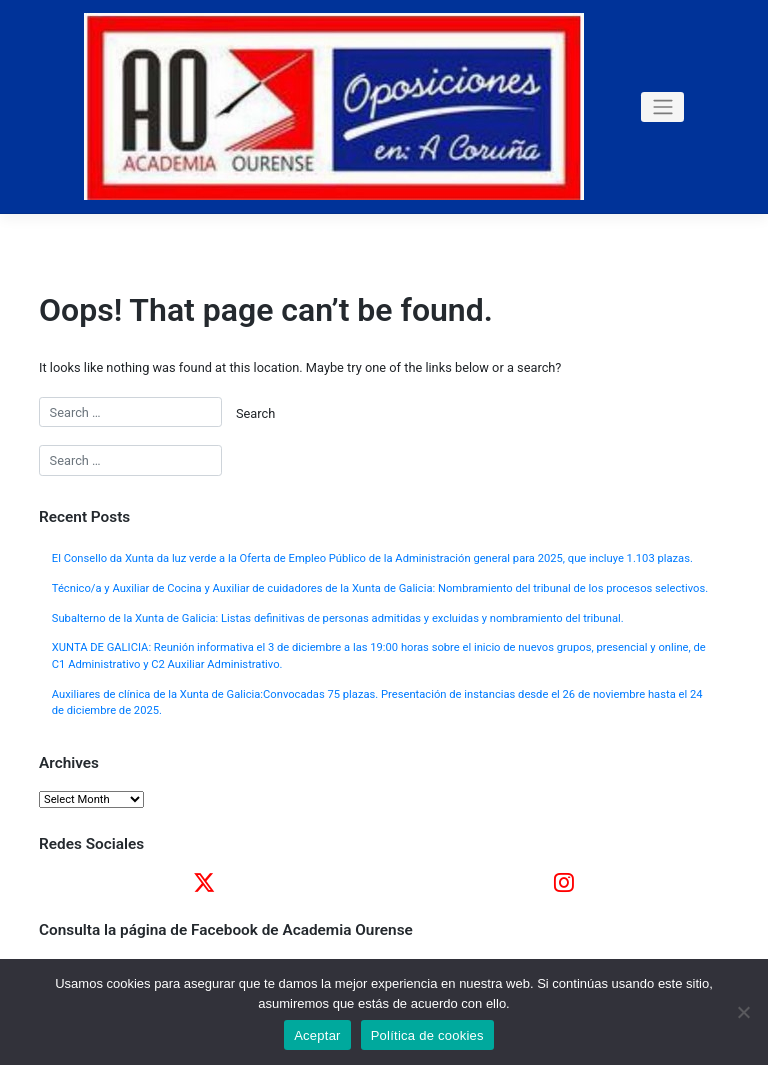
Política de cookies (427, 1035)
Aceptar (317, 1035)
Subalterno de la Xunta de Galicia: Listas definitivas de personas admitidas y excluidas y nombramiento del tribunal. (338, 618)
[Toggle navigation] (662, 107)
